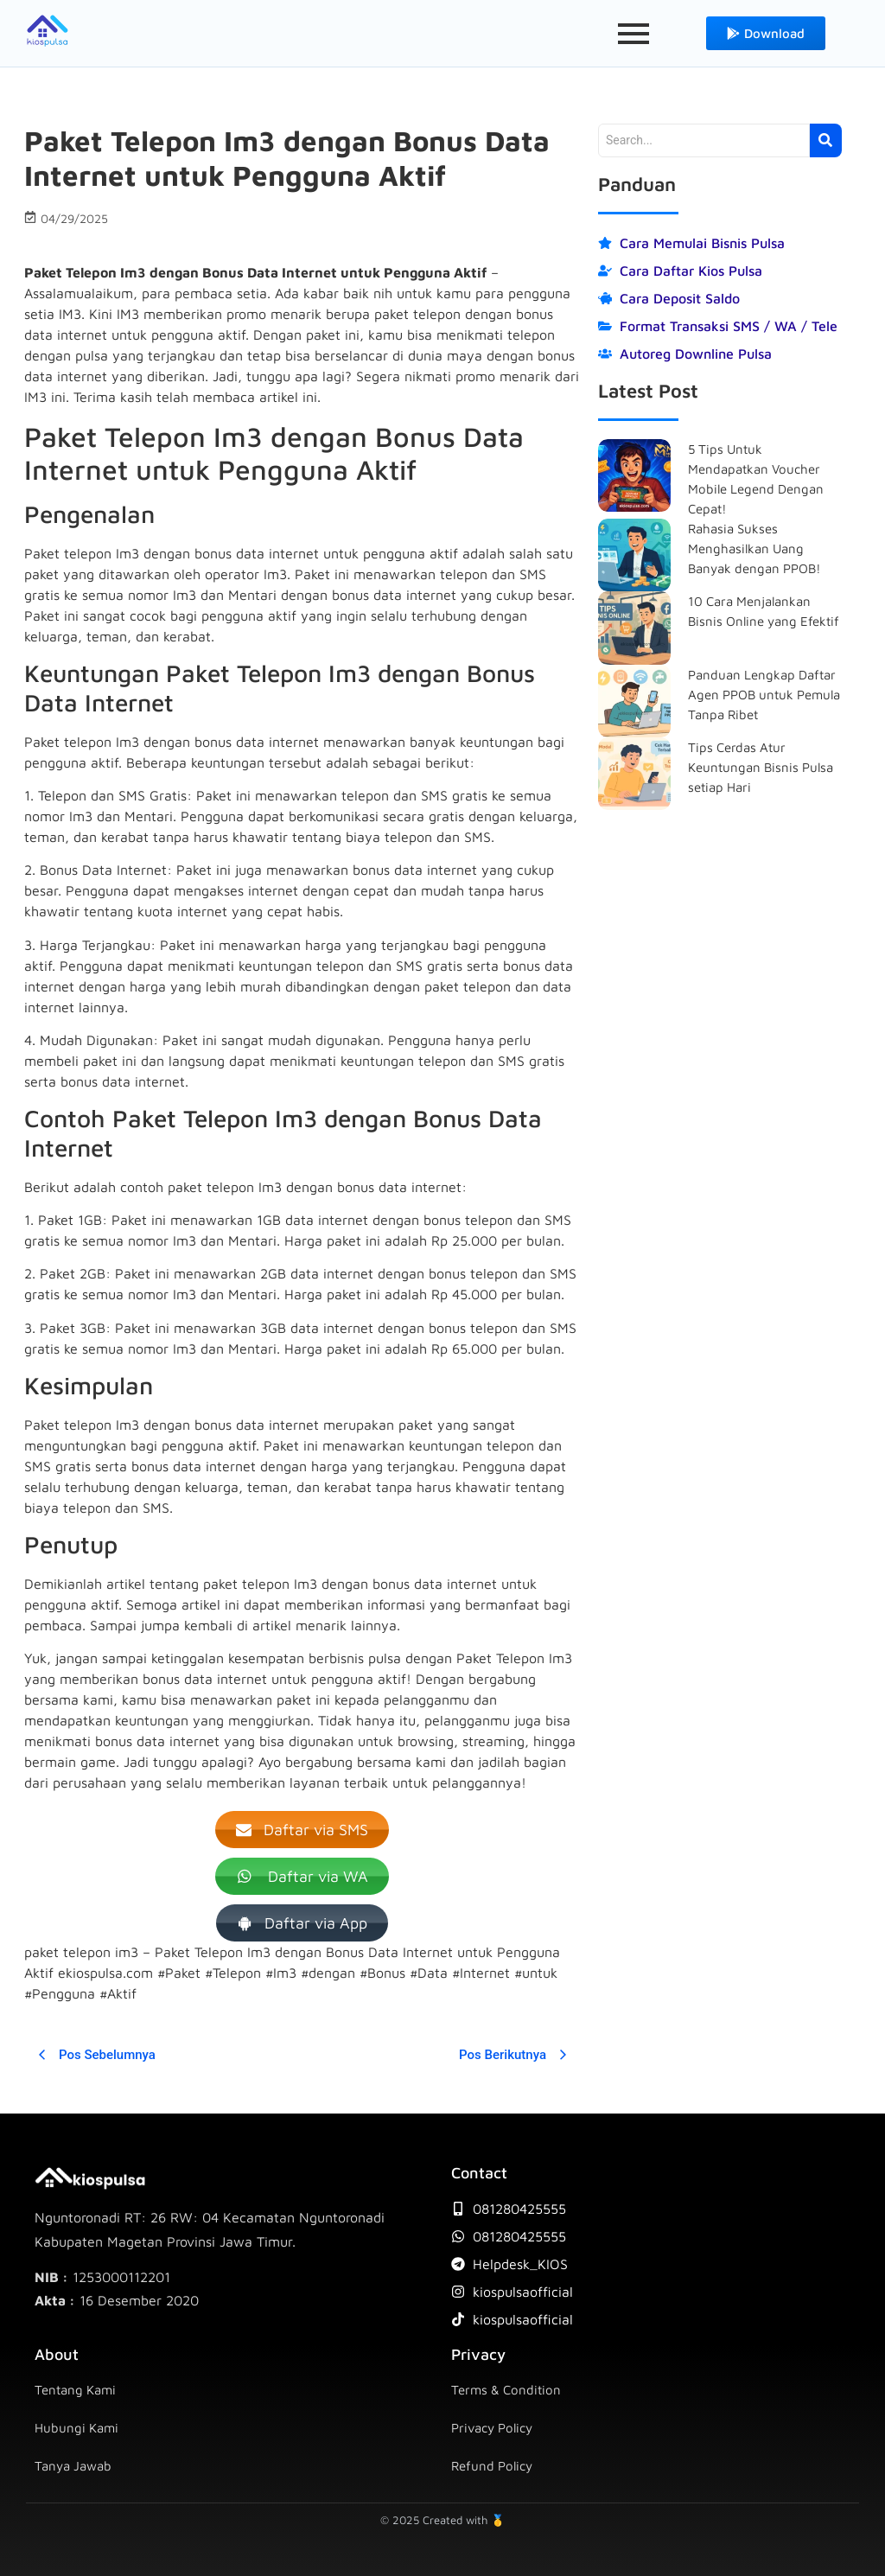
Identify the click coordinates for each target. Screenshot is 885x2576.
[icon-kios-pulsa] (47, 30)
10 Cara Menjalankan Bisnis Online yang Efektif (763, 611)
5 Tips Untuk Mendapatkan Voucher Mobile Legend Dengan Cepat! (756, 479)
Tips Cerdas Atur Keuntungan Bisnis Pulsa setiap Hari (760, 767)
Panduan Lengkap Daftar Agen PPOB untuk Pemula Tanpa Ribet (764, 694)
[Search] (704, 140)
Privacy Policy (491, 2427)
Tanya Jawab (73, 2465)
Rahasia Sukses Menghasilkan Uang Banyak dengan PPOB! (754, 548)
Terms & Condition (506, 2389)
